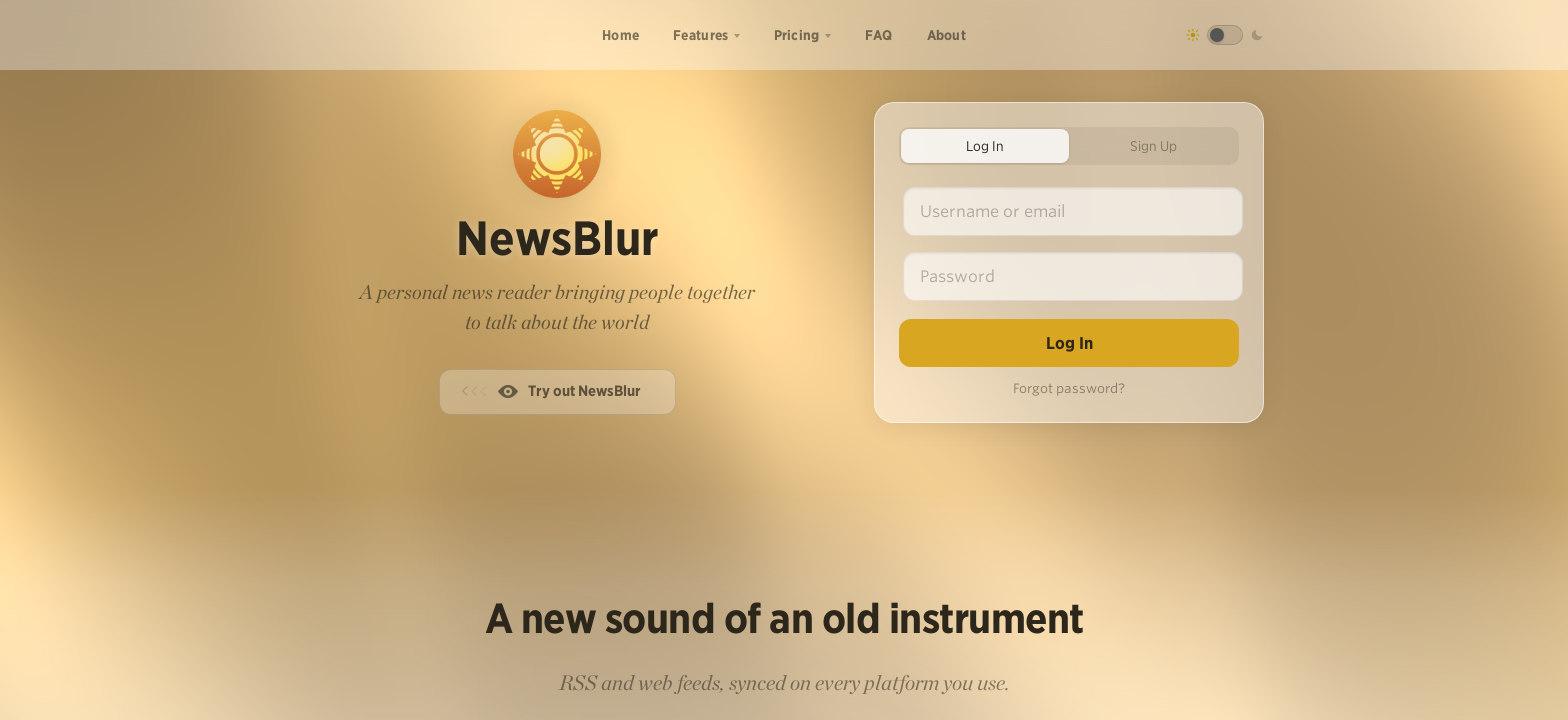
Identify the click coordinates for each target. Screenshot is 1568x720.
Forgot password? (1069, 388)
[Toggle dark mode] (1225, 35)
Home (620, 35)
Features (700, 35)
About (947, 35)
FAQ (879, 35)
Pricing (797, 35)
